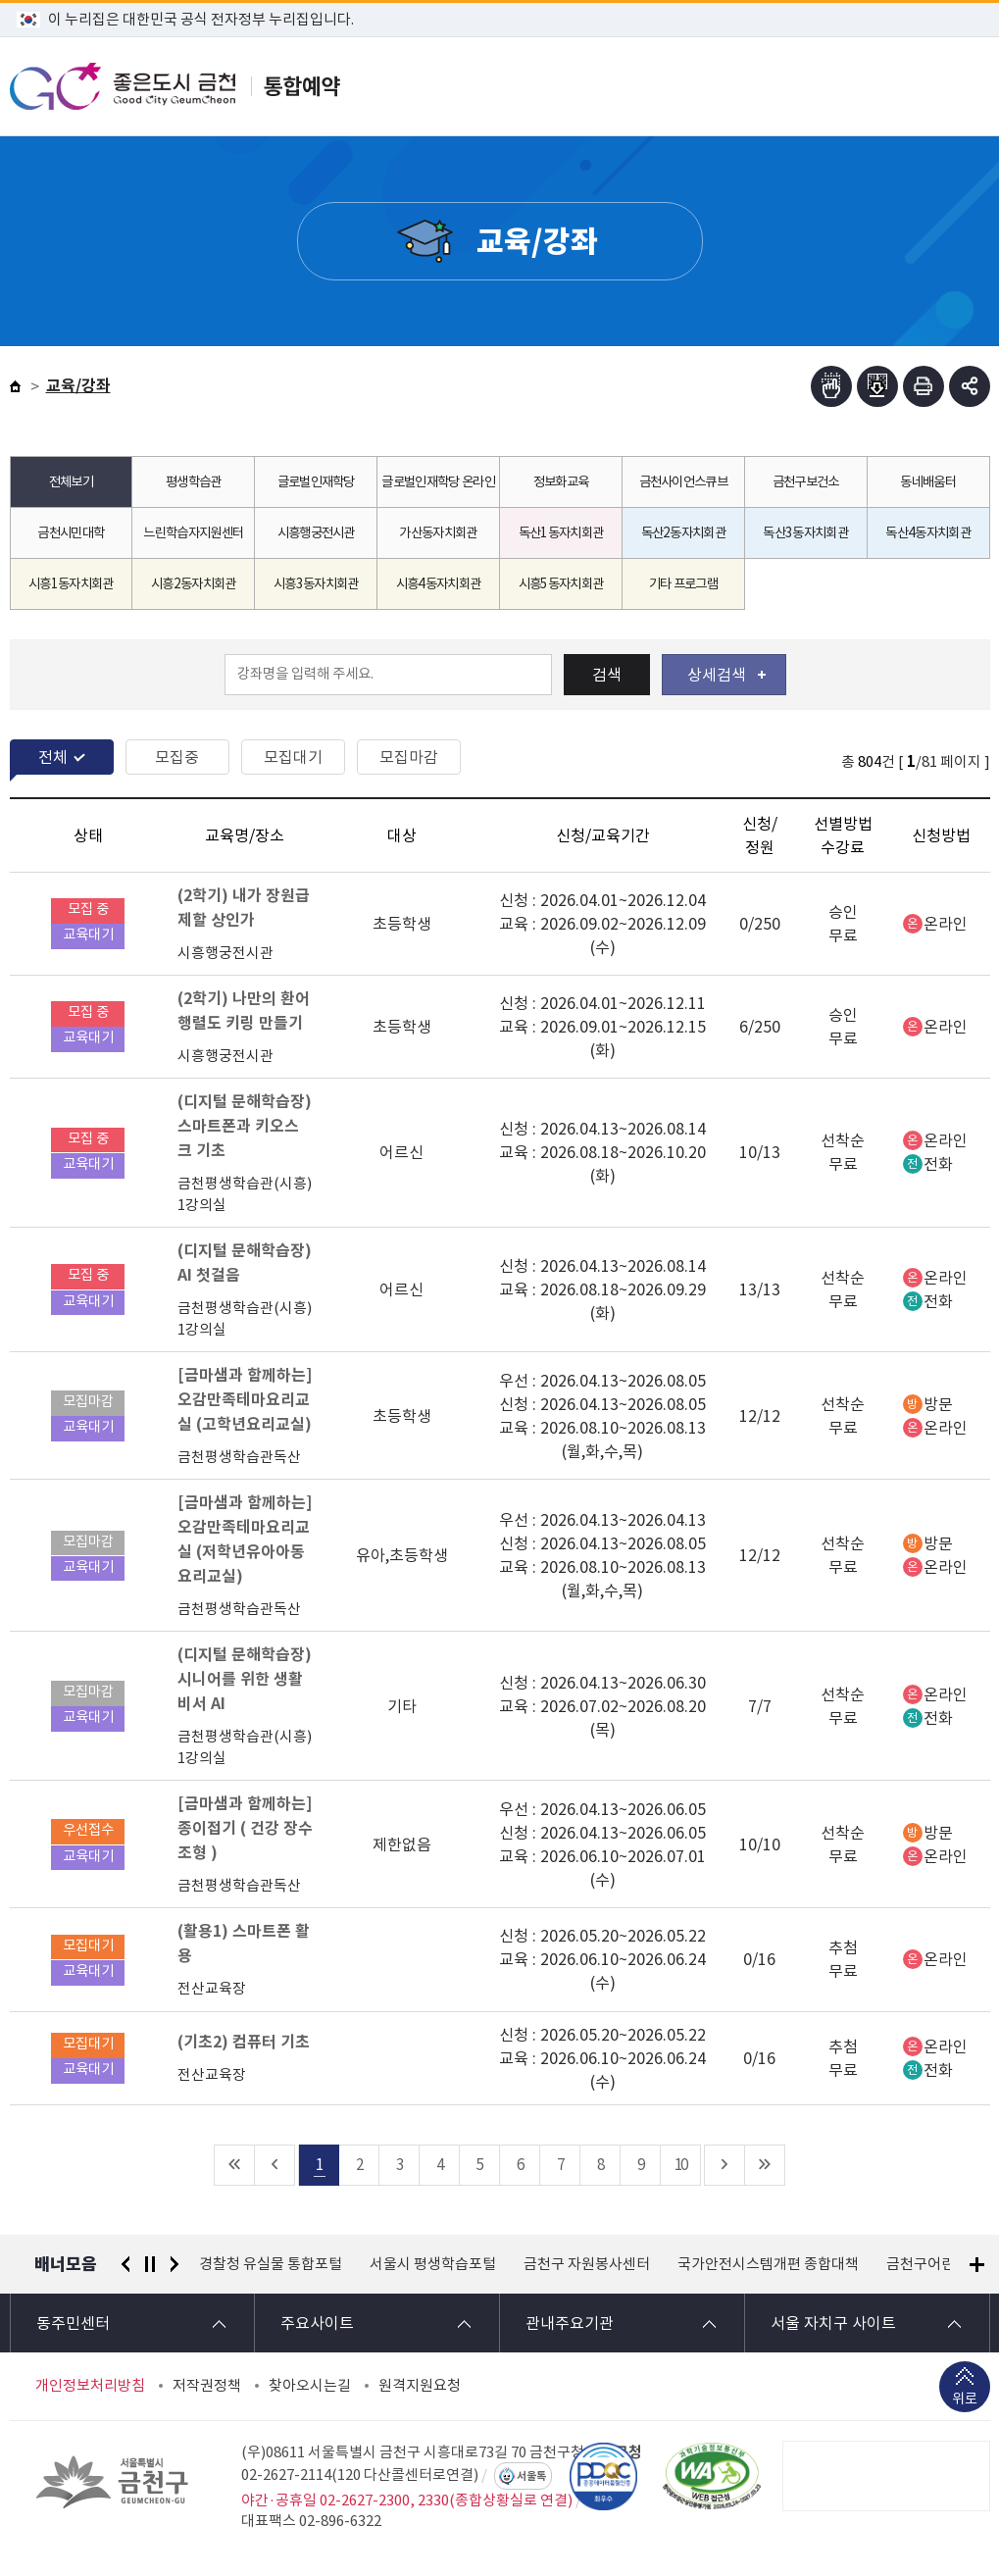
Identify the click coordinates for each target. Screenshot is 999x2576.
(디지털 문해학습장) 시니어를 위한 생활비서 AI (244, 1679)
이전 (125, 2264)
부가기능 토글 (969, 386)
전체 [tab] (53, 757)
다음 (174, 2264)
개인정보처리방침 (90, 2386)
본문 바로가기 (499, 0)
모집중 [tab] (177, 757)
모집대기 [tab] (293, 757)
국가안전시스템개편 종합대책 (768, 2264)
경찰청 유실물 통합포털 (270, 2264)
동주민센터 (73, 2323)
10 (680, 2164)
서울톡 (531, 2476)
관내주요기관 (569, 2323)
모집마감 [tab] (408, 757)
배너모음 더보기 (977, 2264)
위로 (964, 2401)
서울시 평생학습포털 (433, 2264)
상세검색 (726, 674)
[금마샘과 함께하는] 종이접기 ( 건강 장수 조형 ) (245, 1828)
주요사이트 (317, 2323)
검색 (607, 674)
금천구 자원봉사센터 (587, 2264)
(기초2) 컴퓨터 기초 (243, 2042)
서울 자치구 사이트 (833, 2323)
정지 (150, 2264)
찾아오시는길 (310, 2386)
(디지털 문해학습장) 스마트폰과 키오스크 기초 (244, 1126)
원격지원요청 (419, 2386)
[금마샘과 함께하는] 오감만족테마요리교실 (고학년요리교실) (244, 1400)
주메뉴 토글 (943, 86)
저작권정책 (207, 2386)
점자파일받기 (877, 386)
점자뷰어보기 (831, 386)
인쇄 (923, 386)
